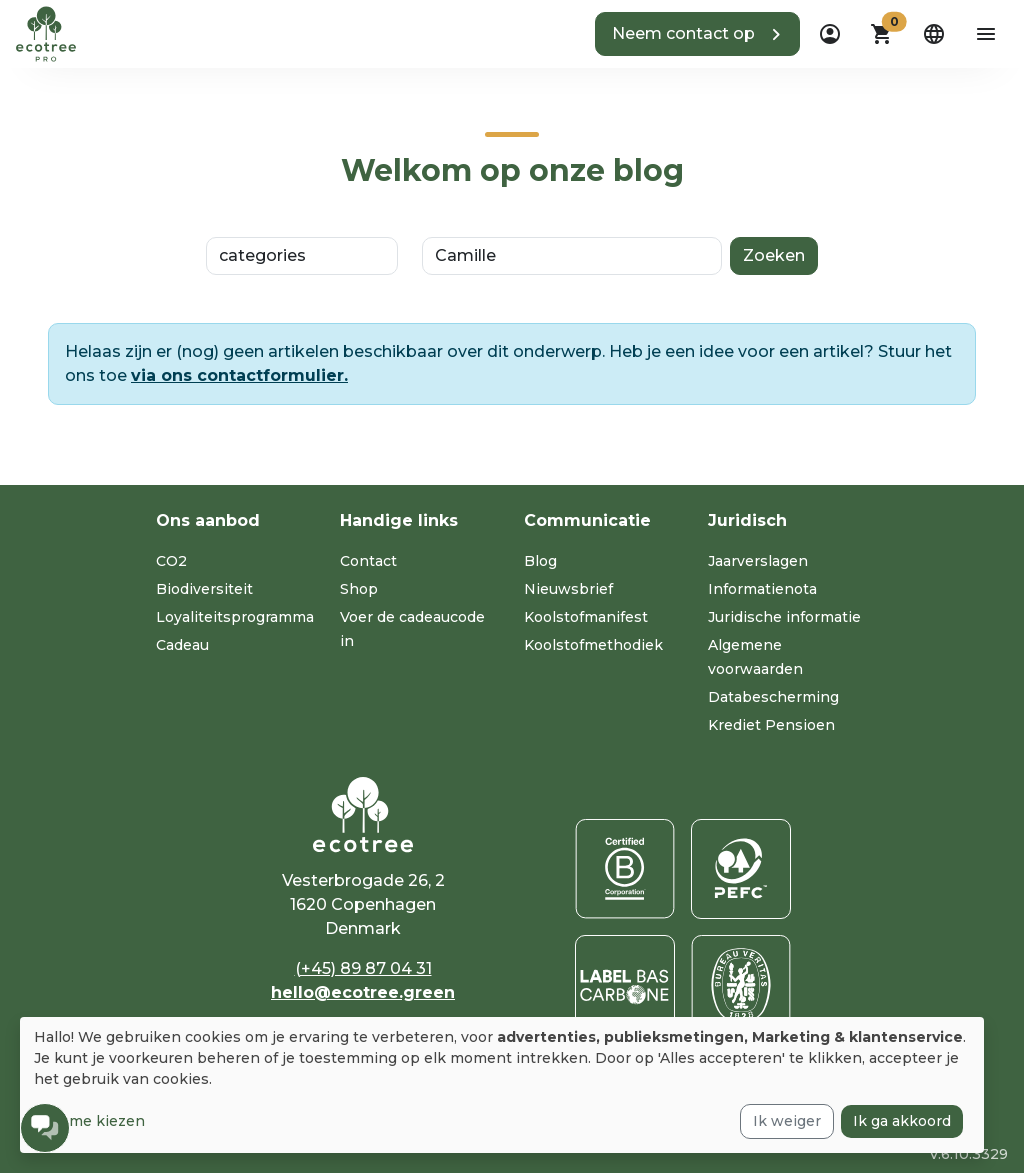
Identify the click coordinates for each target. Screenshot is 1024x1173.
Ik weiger (787, 1121)
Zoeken (774, 255)
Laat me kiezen (89, 1121)
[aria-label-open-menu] (986, 34)
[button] (697, 34)
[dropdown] (830, 34)
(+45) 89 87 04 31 (363, 968)
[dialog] (502, 1085)
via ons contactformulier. (239, 375)
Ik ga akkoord (902, 1121)
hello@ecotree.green (363, 992)
